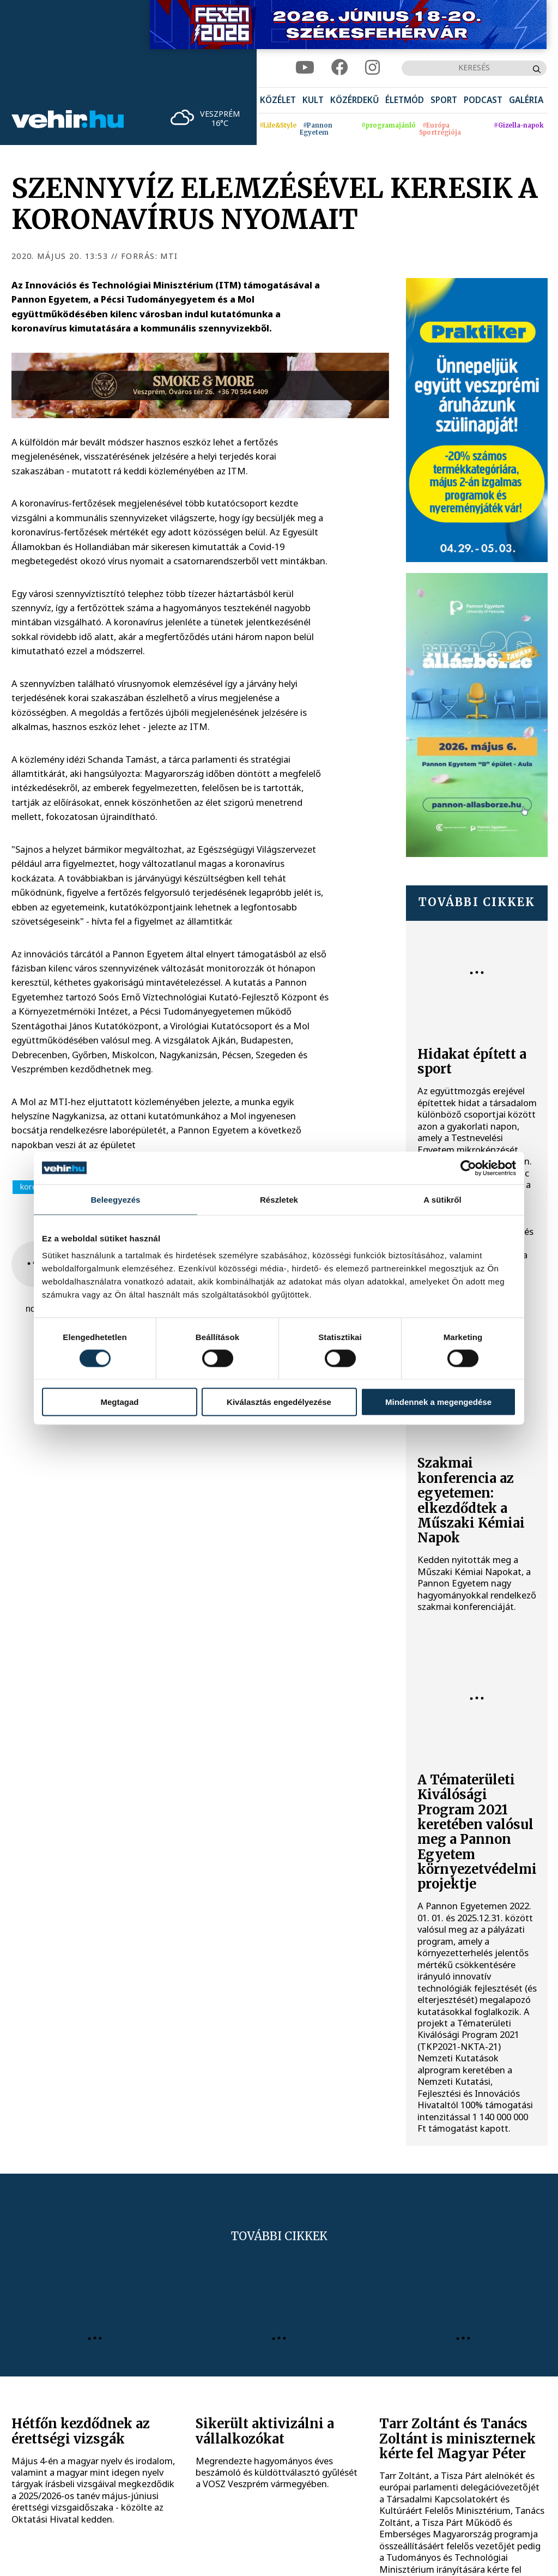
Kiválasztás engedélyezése (279, 1402)
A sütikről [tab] (442, 1199)
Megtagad (119, 1402)
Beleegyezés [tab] (115, 1199)
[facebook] (339, 67)
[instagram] (372, 67)
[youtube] (304, 67)
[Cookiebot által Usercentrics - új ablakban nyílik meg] (468, 1168)
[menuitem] (278, 100)
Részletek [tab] (279, 1199)
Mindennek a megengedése (438, 1402)
